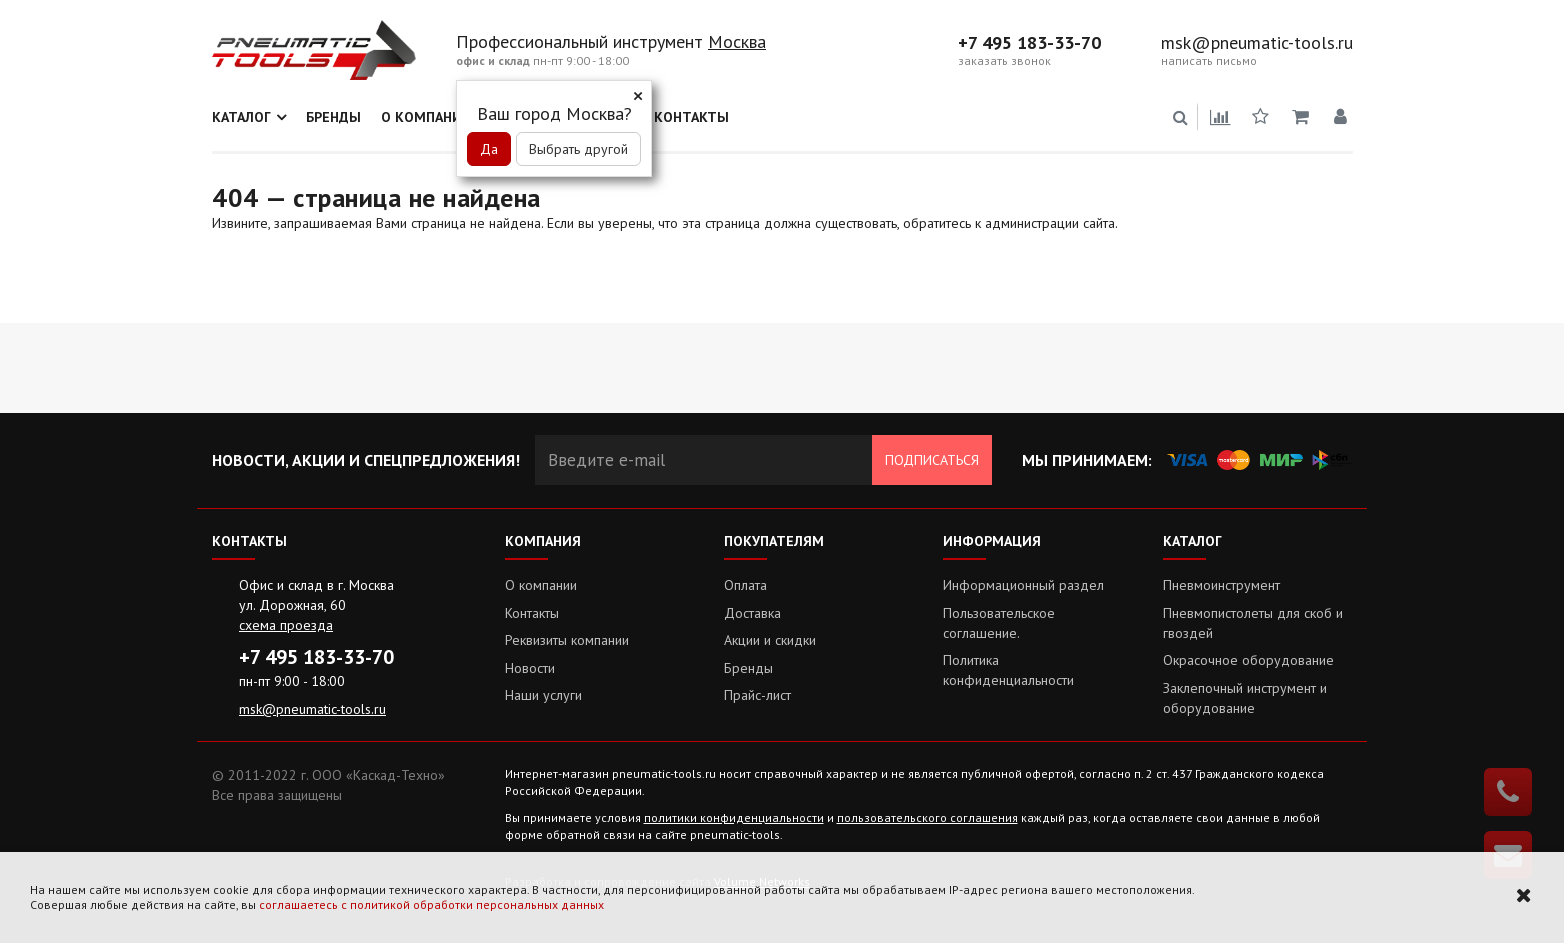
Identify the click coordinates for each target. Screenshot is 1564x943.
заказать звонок (1004, 61)
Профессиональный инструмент (582, 41)
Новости (530, 668)
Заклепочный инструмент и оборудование (1245, 698)
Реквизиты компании (567, 640)
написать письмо (1209, 61)
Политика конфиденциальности (1008, 670)
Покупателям (774, 541)
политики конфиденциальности (734, 817)
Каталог (241, 117)
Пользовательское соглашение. (999, 623)
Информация (992, 541)
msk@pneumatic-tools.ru (1257, 43)
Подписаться (932, 460)
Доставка (752, 613)
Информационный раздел (1023, 585)
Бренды (333, 117)
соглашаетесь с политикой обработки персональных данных (431, 904)
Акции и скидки (770, 640)
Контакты (691, 117)
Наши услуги (543, 695)
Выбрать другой (578, 149)
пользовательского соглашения (927, 817)
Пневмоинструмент (1221, 585)
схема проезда (286, 625)
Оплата (745, 585)
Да (489, 149)
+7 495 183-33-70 (1029, 43)
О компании (426, 117)
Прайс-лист (757, 695)
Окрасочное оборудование (1248, 660)
